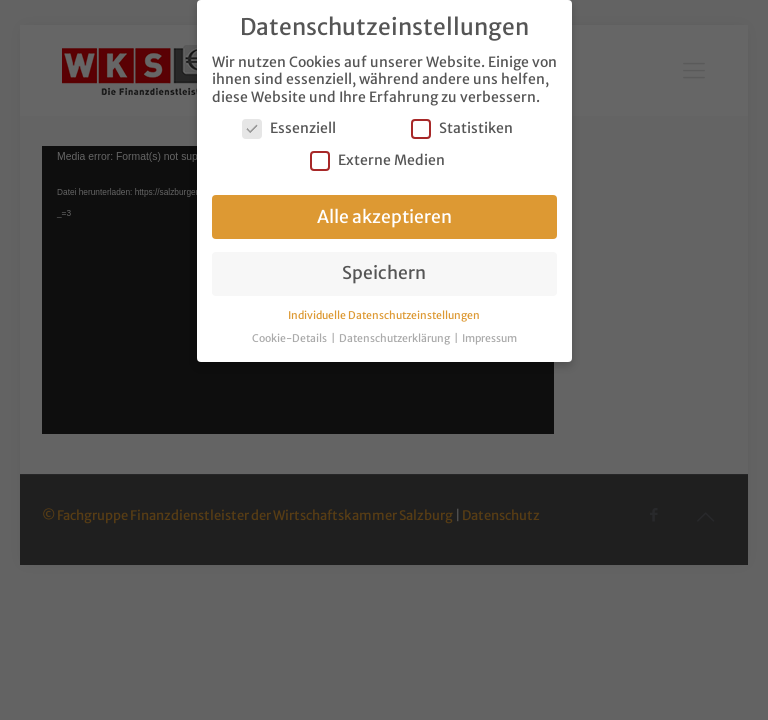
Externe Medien (377, 160)
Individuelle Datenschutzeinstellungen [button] (384, 315)
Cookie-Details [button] (290, 338)
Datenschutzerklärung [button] (395, 338)
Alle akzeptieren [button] (384, 217)
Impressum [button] (489, 338)
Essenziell (289, 128)
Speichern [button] (384, 273)
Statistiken (462, 128)
